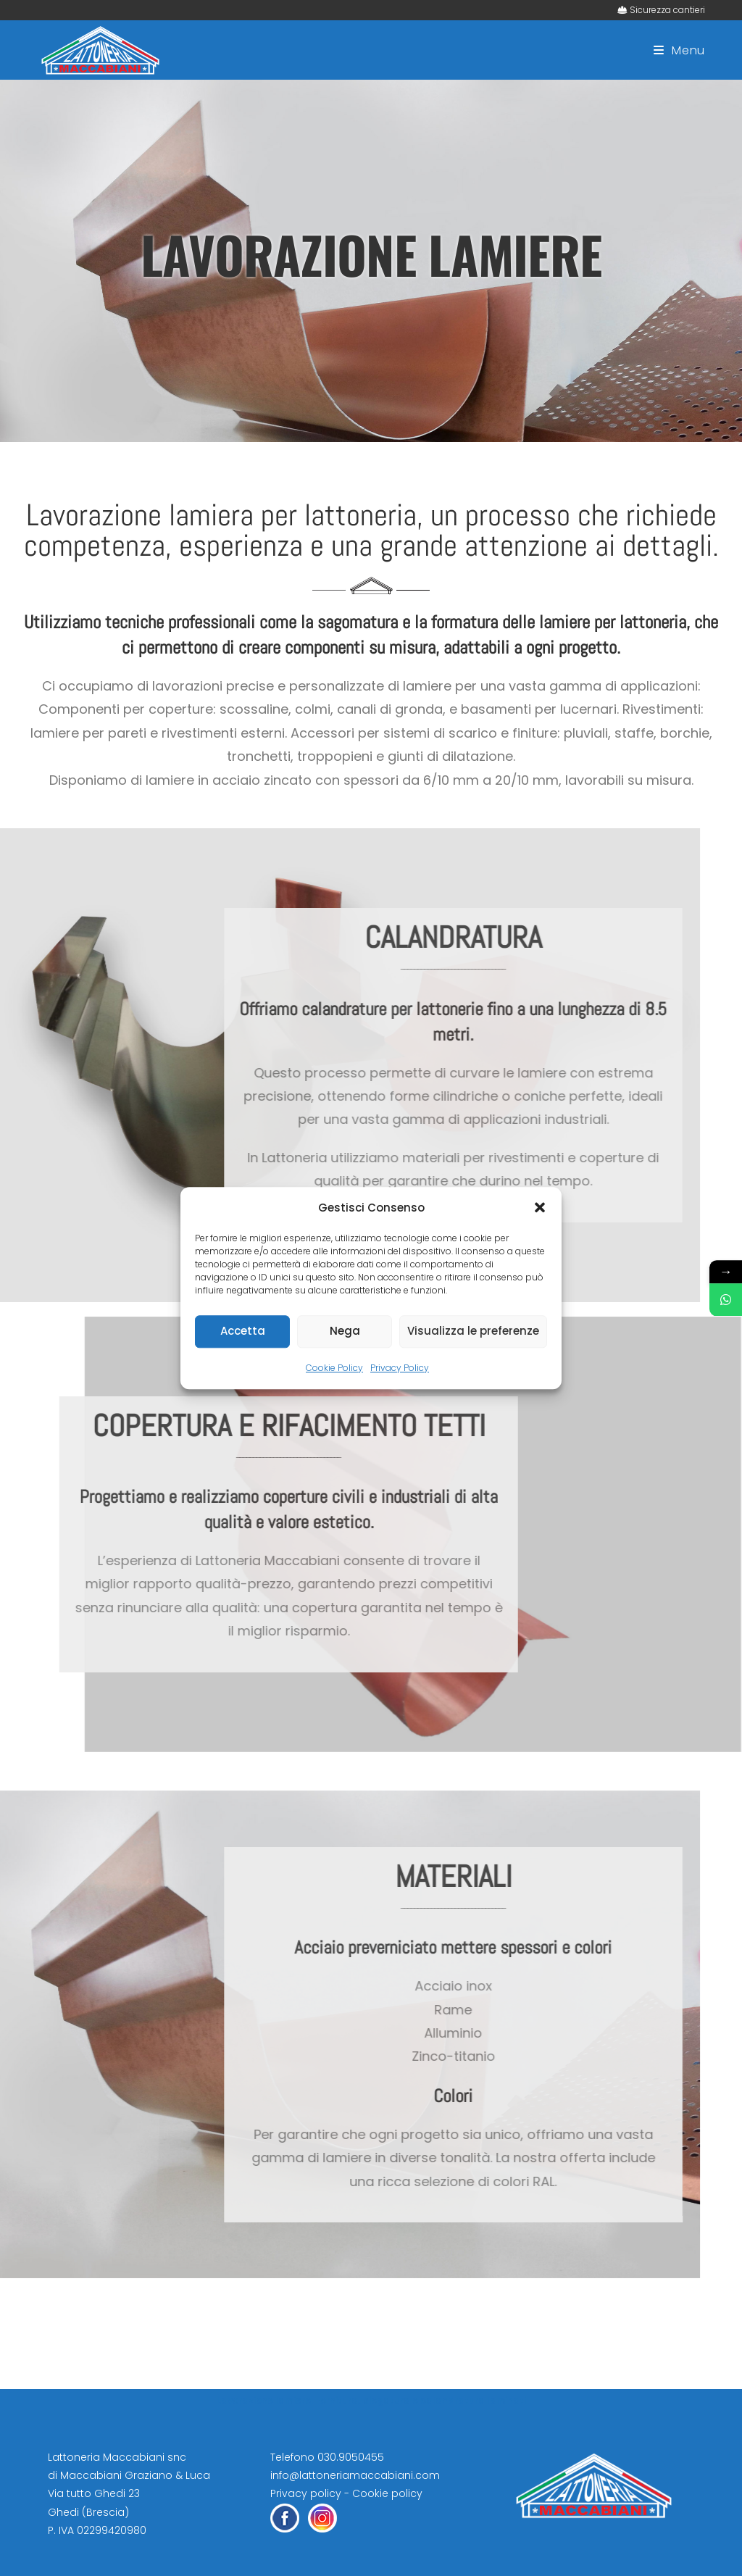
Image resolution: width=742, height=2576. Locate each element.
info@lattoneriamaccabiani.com (355, 2475)
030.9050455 (350, 2457)
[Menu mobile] (679, 50)
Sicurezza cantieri (667, 10)
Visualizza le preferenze (473, 1330)
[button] (540, 1207)
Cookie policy (387, 2493)
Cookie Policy (334, 1368)
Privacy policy (305, 2493)
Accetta (242, 1330)
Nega (345, 1330)
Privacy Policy (399, 1368)
